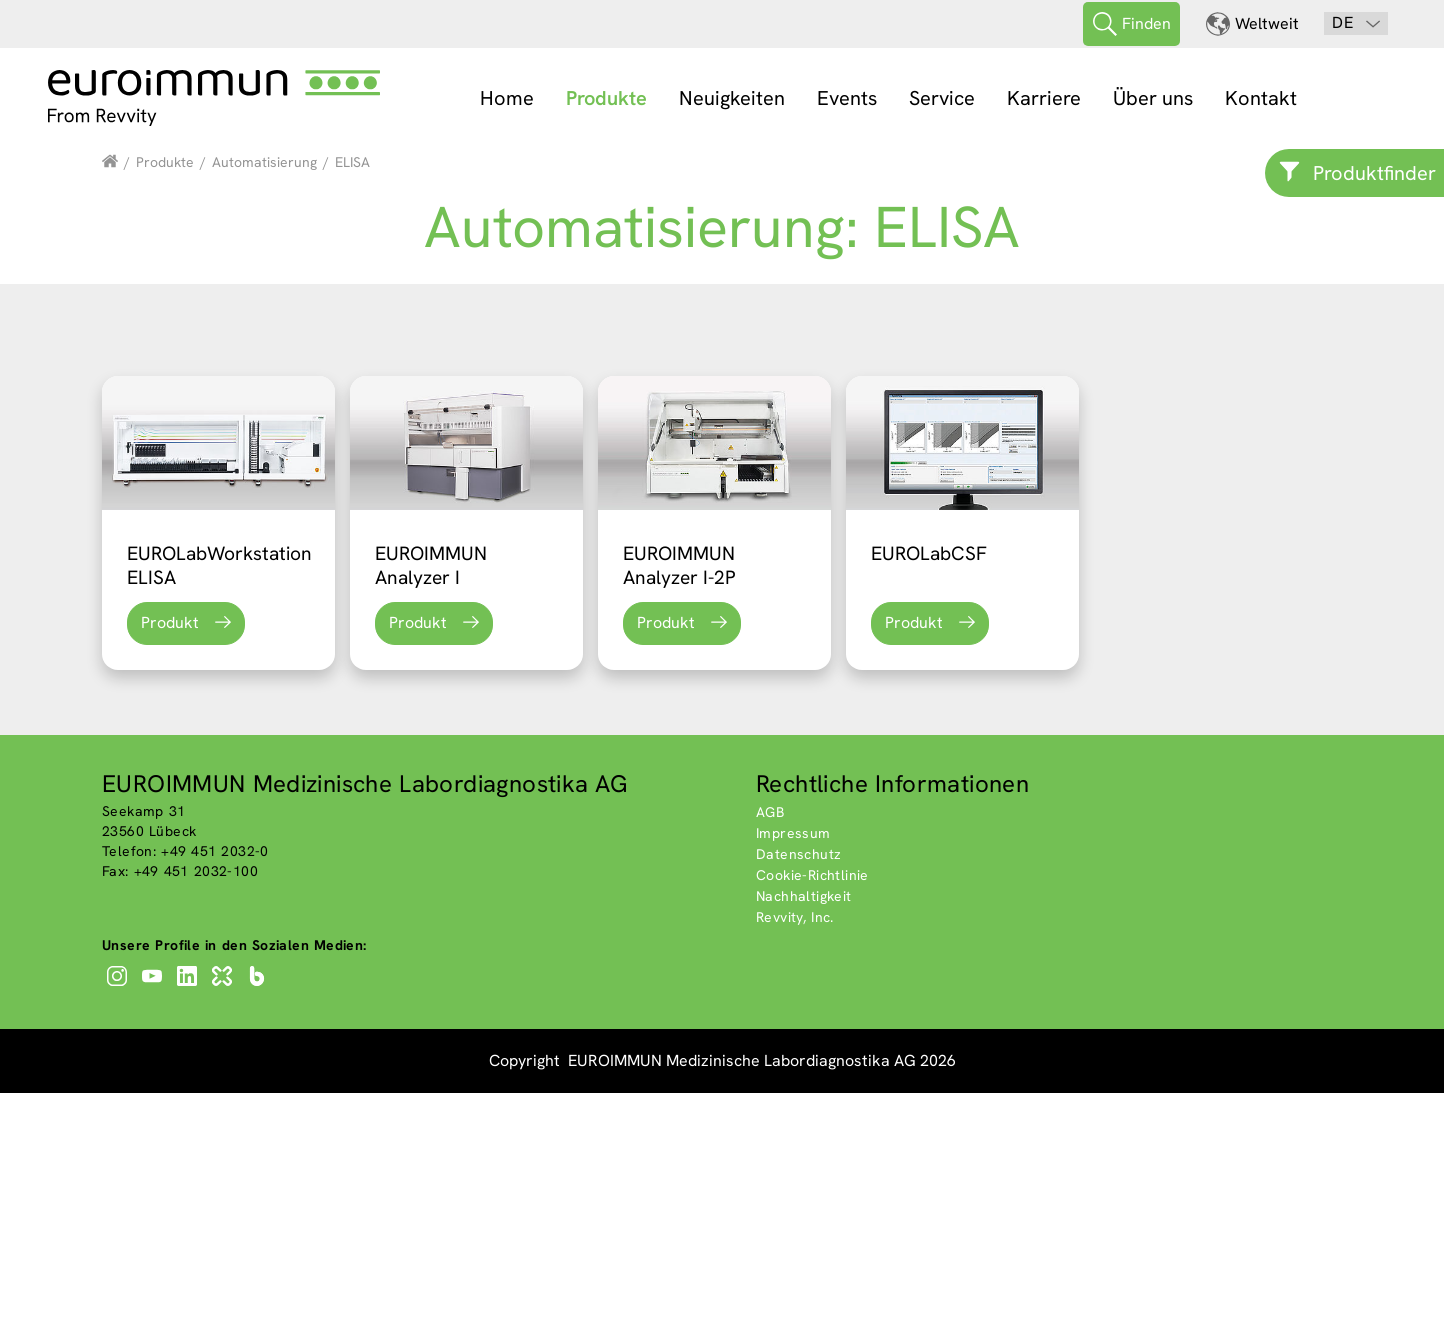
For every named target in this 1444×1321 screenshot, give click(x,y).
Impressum (793, 1061)
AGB (770, 1040)
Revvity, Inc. (795, 1145)
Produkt (170, 850)
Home (507, 98)
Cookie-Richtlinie (812, 1103)
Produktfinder (1374, 173)
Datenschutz (798, 1082)
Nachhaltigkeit (804, 1124)
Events (847, 98)
